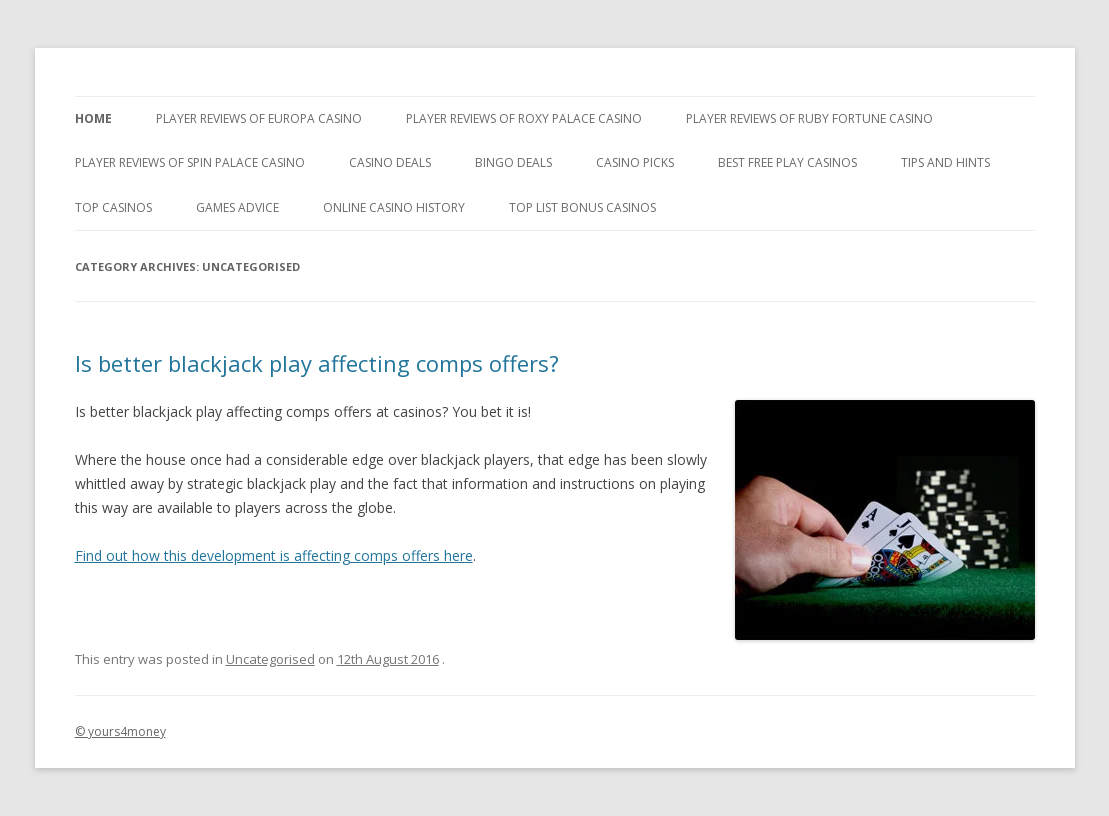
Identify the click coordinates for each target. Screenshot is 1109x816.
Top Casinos (113, 207)
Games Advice (237, 207)
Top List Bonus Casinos (582, 207)
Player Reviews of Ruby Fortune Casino (809, 118)
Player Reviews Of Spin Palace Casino (190, 162)
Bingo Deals (513, 162)
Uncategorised (270, 659)
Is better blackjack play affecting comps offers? (317, 363)
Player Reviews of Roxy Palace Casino (524, 118)
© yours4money (120, 731)
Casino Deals (390, 162)
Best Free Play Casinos (787, 162)
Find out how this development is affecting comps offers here (274, 555)
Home (93, 118)
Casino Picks (635, 162)
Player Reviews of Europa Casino (259, 118)
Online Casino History (394, 207)
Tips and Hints (945, 162)
